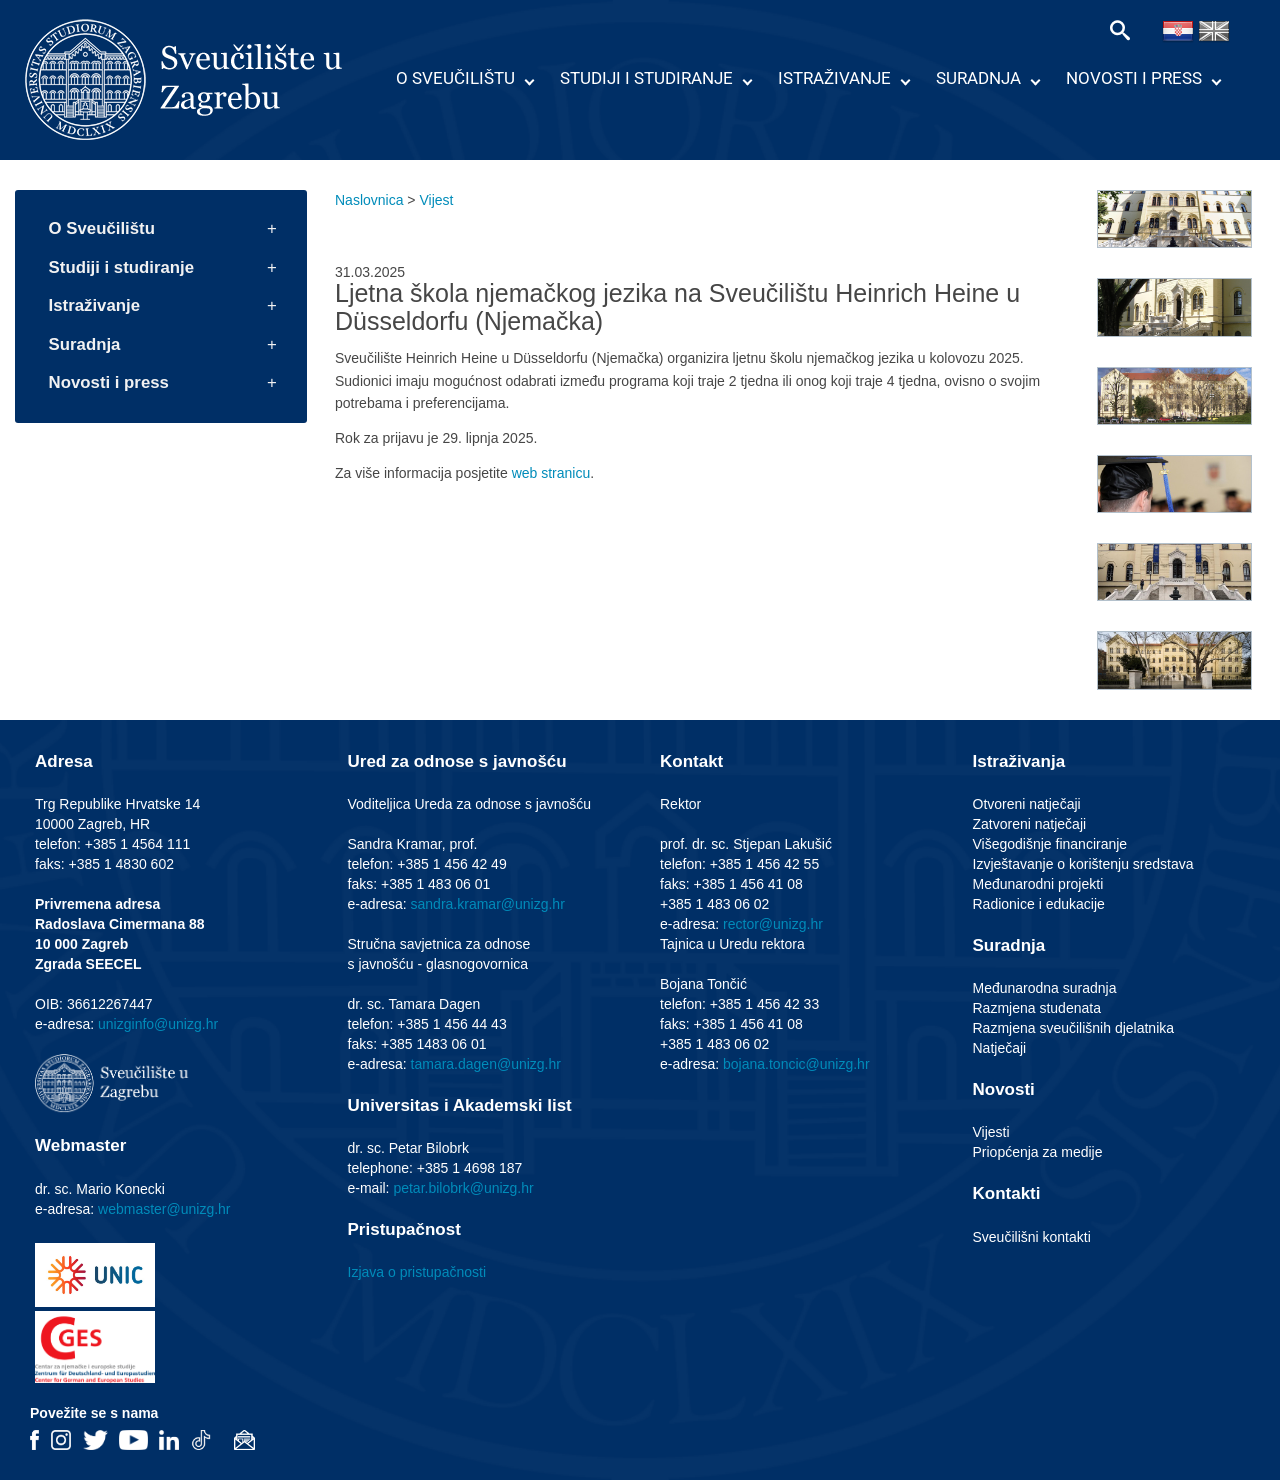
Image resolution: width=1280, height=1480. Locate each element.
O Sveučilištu (455, 78)
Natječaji (1000, 1048)
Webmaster (80, 1145)
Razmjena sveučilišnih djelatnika (1074, 1028)
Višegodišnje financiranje (1050, 844)
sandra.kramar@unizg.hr (488, 904)
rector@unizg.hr (773, 924)
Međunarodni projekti (1038, 884)
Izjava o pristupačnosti (417, 1272)
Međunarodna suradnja (1045, 988)
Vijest (436, 200)
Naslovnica (369, 200)
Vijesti (991, 1132)
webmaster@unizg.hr (164, 1209)
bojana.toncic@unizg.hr (796, 1064)
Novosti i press (1134, 78)
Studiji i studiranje (646, 78)
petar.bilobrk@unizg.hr (463, 1188)
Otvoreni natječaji (1027, 804)
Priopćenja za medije (1038, 1152)
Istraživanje (834, 78)
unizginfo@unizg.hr (158, 1024)
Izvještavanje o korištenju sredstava (1083, 864)
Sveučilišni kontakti (1032, 1237)
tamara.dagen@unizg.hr (486, 1064)
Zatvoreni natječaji (1030, 824)
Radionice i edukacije (1039, 904)
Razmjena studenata (1037, 1008)
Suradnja (978, 78)
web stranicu (551, 473)
